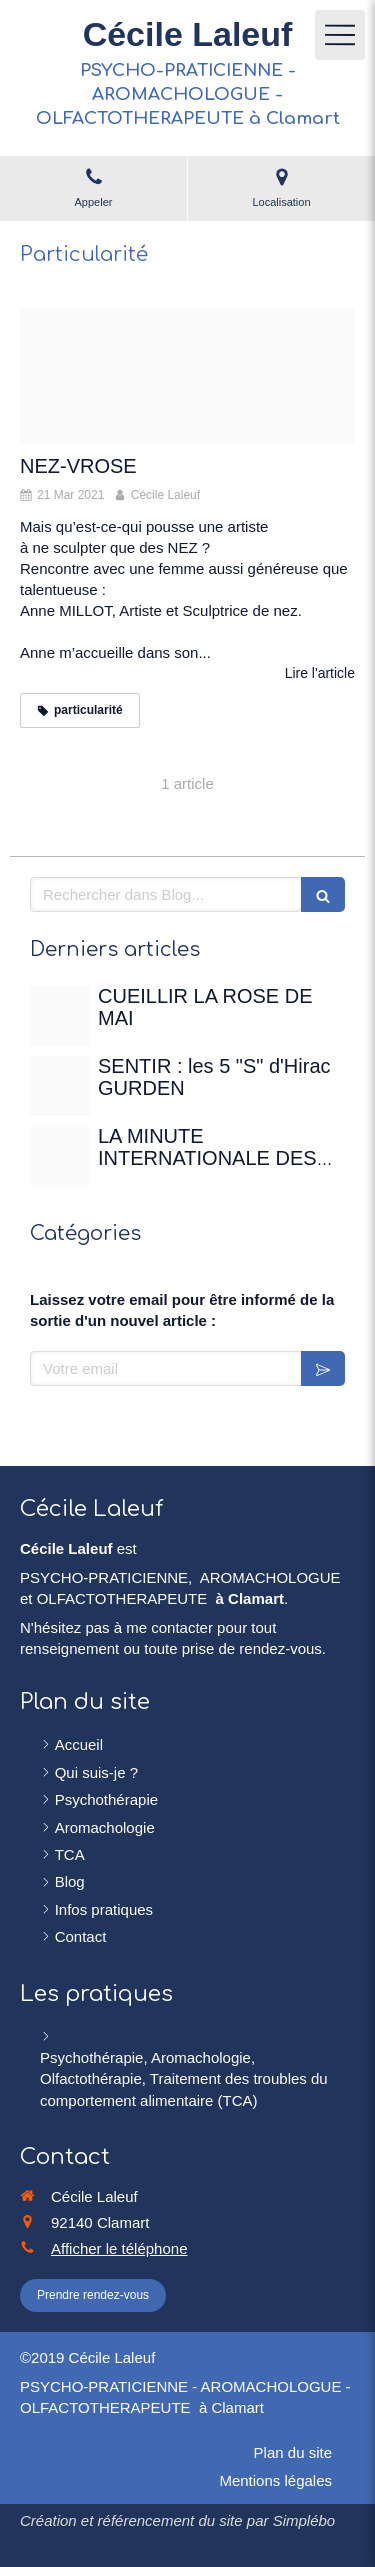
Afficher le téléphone (119, 2248)
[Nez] (187, 376)
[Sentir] (60, 1086)
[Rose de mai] (60, 1016)
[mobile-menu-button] (340, 35)
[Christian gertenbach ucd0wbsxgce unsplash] (60, 1156)
